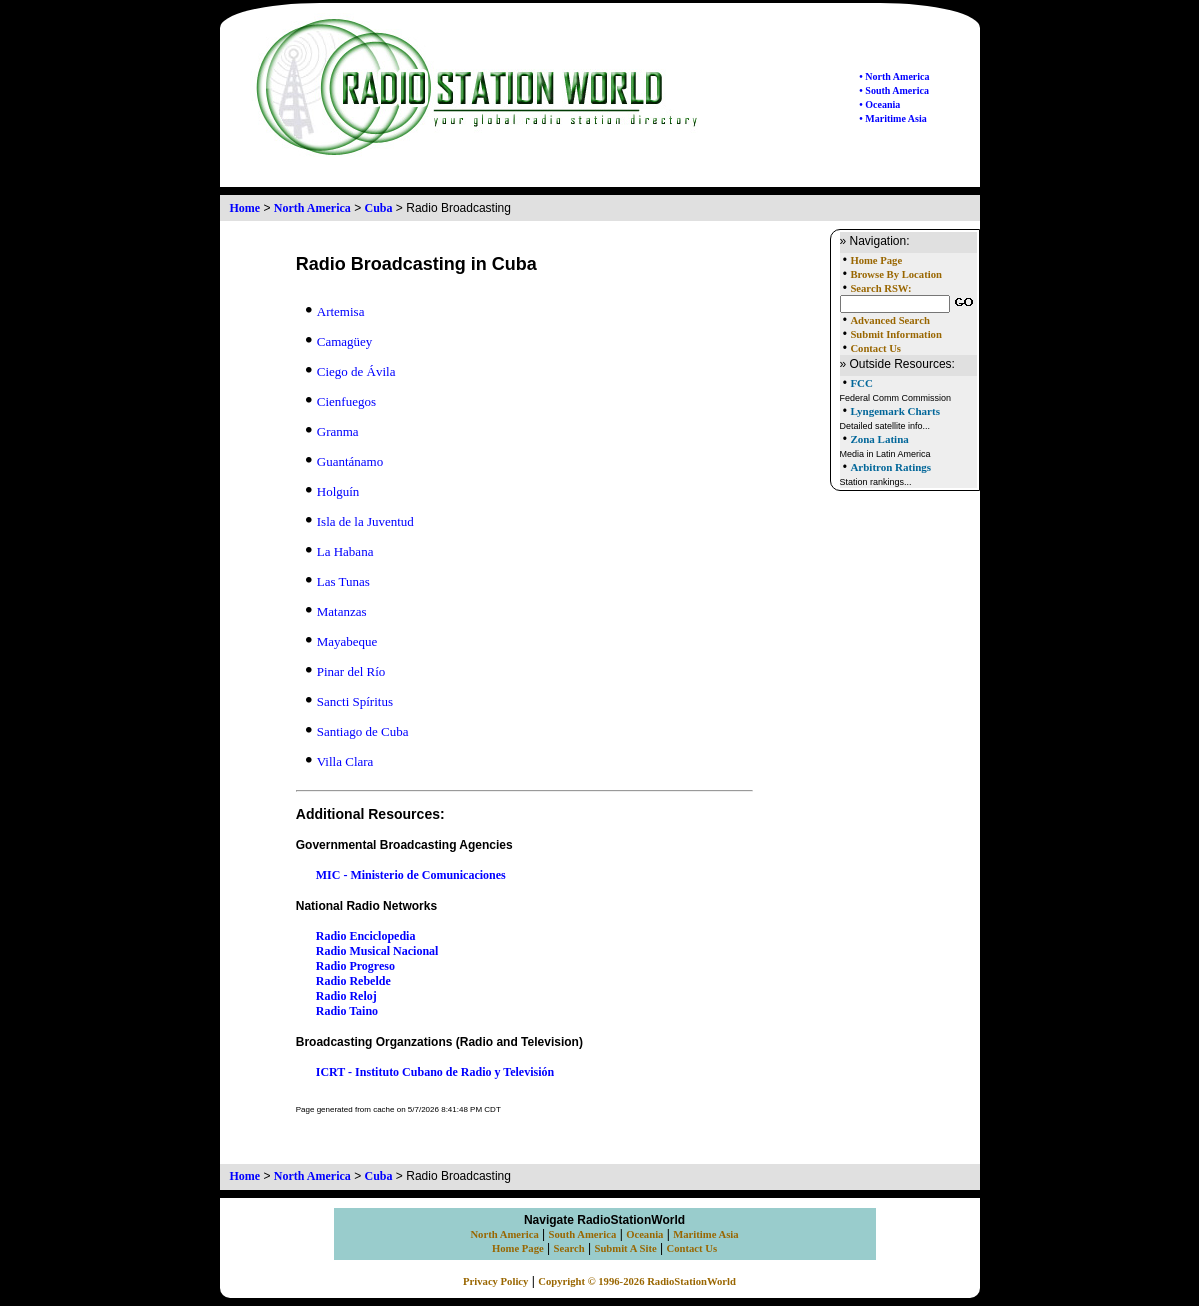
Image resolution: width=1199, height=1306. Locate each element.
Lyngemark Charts (895, 411)
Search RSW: (880, 288)
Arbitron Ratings (890, 467)
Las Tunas (338, 581)
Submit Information (895, 334)
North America (312, 208)
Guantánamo (344, 461)
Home (245, 208)
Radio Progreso (355, 966)
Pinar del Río (346, 671)
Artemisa (335, 311)
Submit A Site (625, 1248)
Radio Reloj (346, 996)
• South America (894, 90)
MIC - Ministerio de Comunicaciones (411, 875)
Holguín (333, 491)
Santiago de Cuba (357, 731)
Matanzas (336, 611)
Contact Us (875, 348)
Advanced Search (889, 320)
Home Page (876, 260)
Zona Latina (879, 439)
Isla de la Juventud (360, 521)
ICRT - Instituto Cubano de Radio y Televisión (435, 1072)
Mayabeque (342, 641)
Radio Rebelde (353, 981)
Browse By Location (896, 274)
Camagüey (339, 341)
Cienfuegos (341, 401)
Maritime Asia (705, 1234)
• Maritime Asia (892, 118)
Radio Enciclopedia (366, 936)
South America (583, 1234)
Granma (332, 431)
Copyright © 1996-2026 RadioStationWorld (637, 1281)
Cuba (379, 208)
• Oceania (879, 104)
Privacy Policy (495, 1281)
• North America (894, 76)
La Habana (340, 551)
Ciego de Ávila (351, 371)
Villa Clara (340, 761)
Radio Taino (347, 1011)
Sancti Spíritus (349, 701)
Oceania (644, 1234)
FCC (861, 383)
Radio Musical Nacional (377, 951)
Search (569, 1248)
